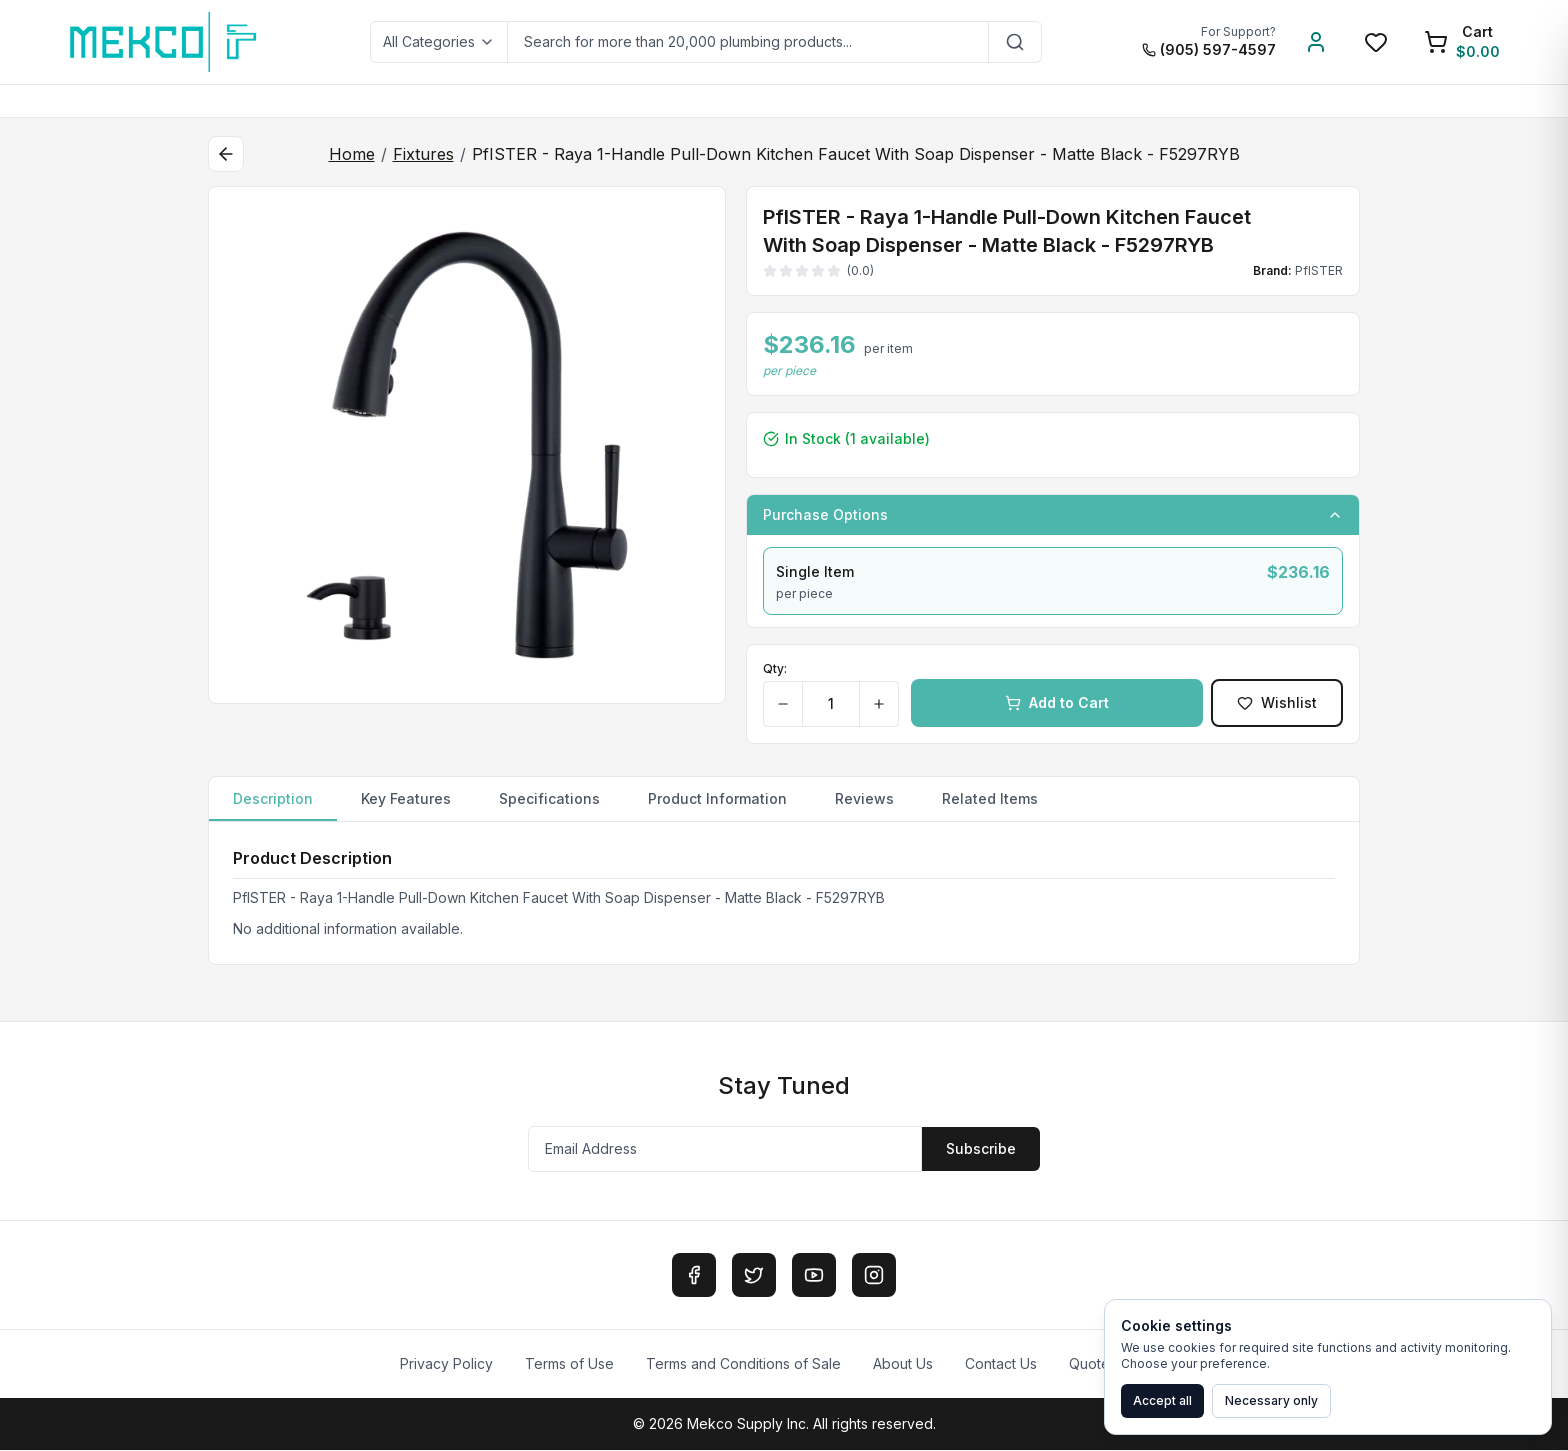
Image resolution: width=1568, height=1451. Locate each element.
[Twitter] (754, 1276)
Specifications (549, 798)
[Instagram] (874, 1276)
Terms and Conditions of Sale (743, 1364)
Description (273, 805)
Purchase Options (1053, 514)
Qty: (775, 668)
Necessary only (1271, 1400)
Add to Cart (1057, 702)
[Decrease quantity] (783, 704)
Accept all (1162, 1400)
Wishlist (1277, 702)
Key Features (406, 798)
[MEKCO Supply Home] (164, 42)
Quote (1089, 1364)
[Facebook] (694, 1276)
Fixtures (423, 154)
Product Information (717, 798)
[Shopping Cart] (1462, 42)
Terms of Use (569, 1364)
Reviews (864, 798)
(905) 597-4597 (1209, 49)
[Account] (1316, 42)
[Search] (1015, 42)
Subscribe (981, 1149)
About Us (903, 1364)
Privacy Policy (446, 1364)
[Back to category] (226, 154)
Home (352, 154)
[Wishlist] (1376, 42)
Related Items (990, 798)
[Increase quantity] (878, 704)
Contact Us (1001, 1364)
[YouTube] (814, 1276)
